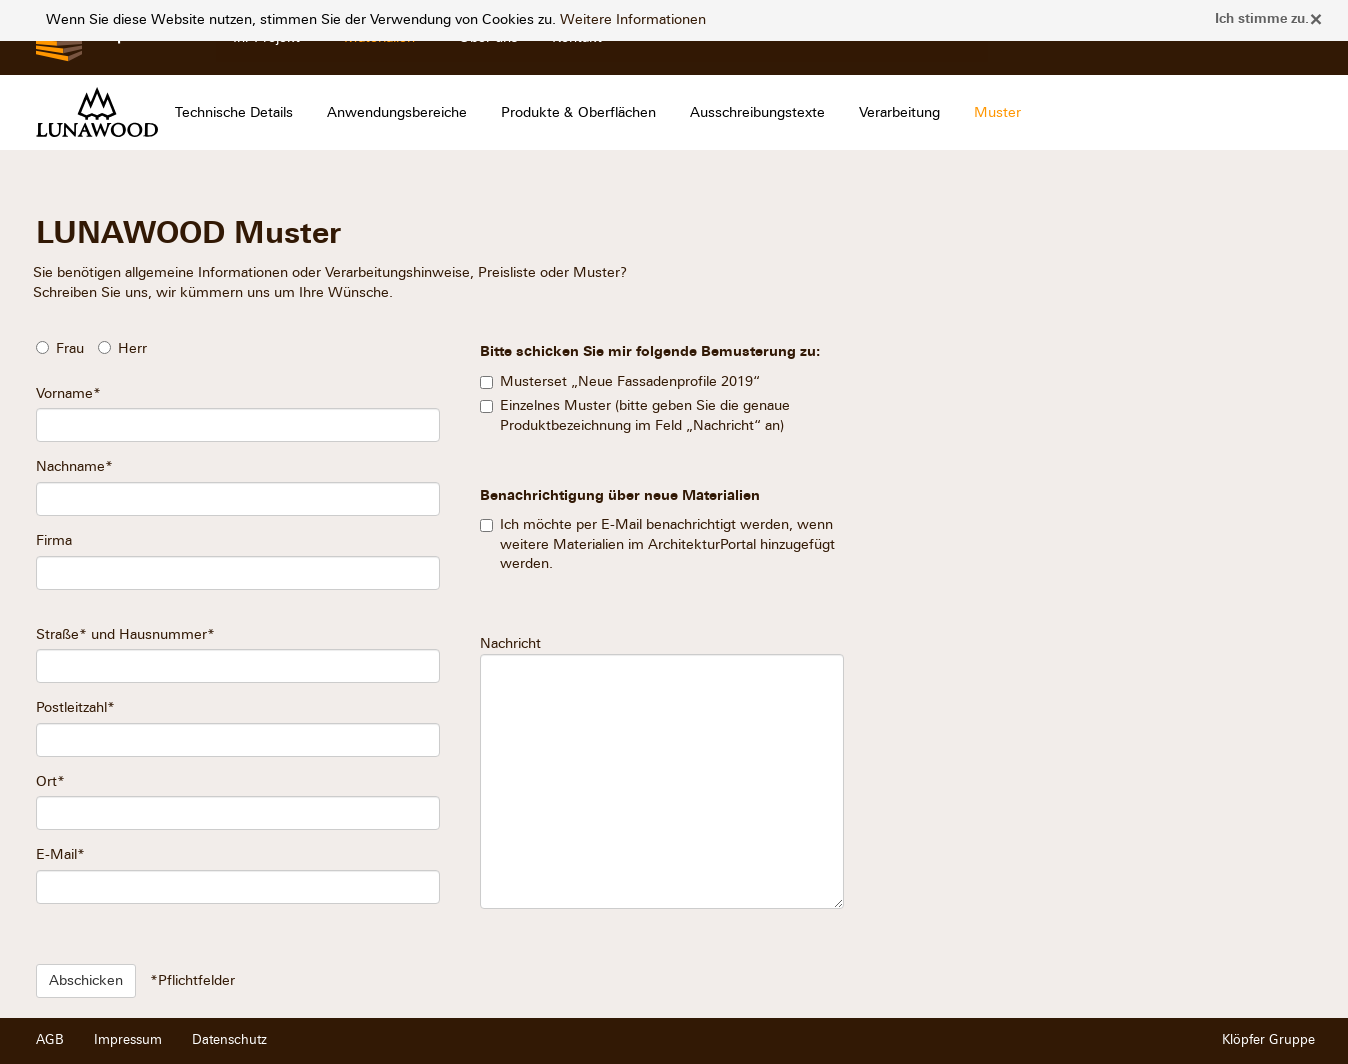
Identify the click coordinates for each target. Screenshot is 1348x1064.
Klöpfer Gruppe (1268, 1040)
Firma (54, 540)
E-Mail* (60, 854)
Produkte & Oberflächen (578, 112)
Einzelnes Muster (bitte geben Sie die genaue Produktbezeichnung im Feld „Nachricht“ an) (645, 415)
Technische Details (234, 112)
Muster (997, 112)
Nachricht (662, 772)
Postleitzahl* (75, 707)
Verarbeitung (899, 112)
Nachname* (74, 466)
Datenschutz (229, 1040)
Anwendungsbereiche (397, 112)
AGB (50, 1040)
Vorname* (68, 393)
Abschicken (86, 980)
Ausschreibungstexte (757, 112)
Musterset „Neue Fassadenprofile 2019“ (630, 381)
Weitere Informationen (633, 19)
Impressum (128, 1040)
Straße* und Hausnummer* (125, 634)
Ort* (50, 781)
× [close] (1316, 18)
